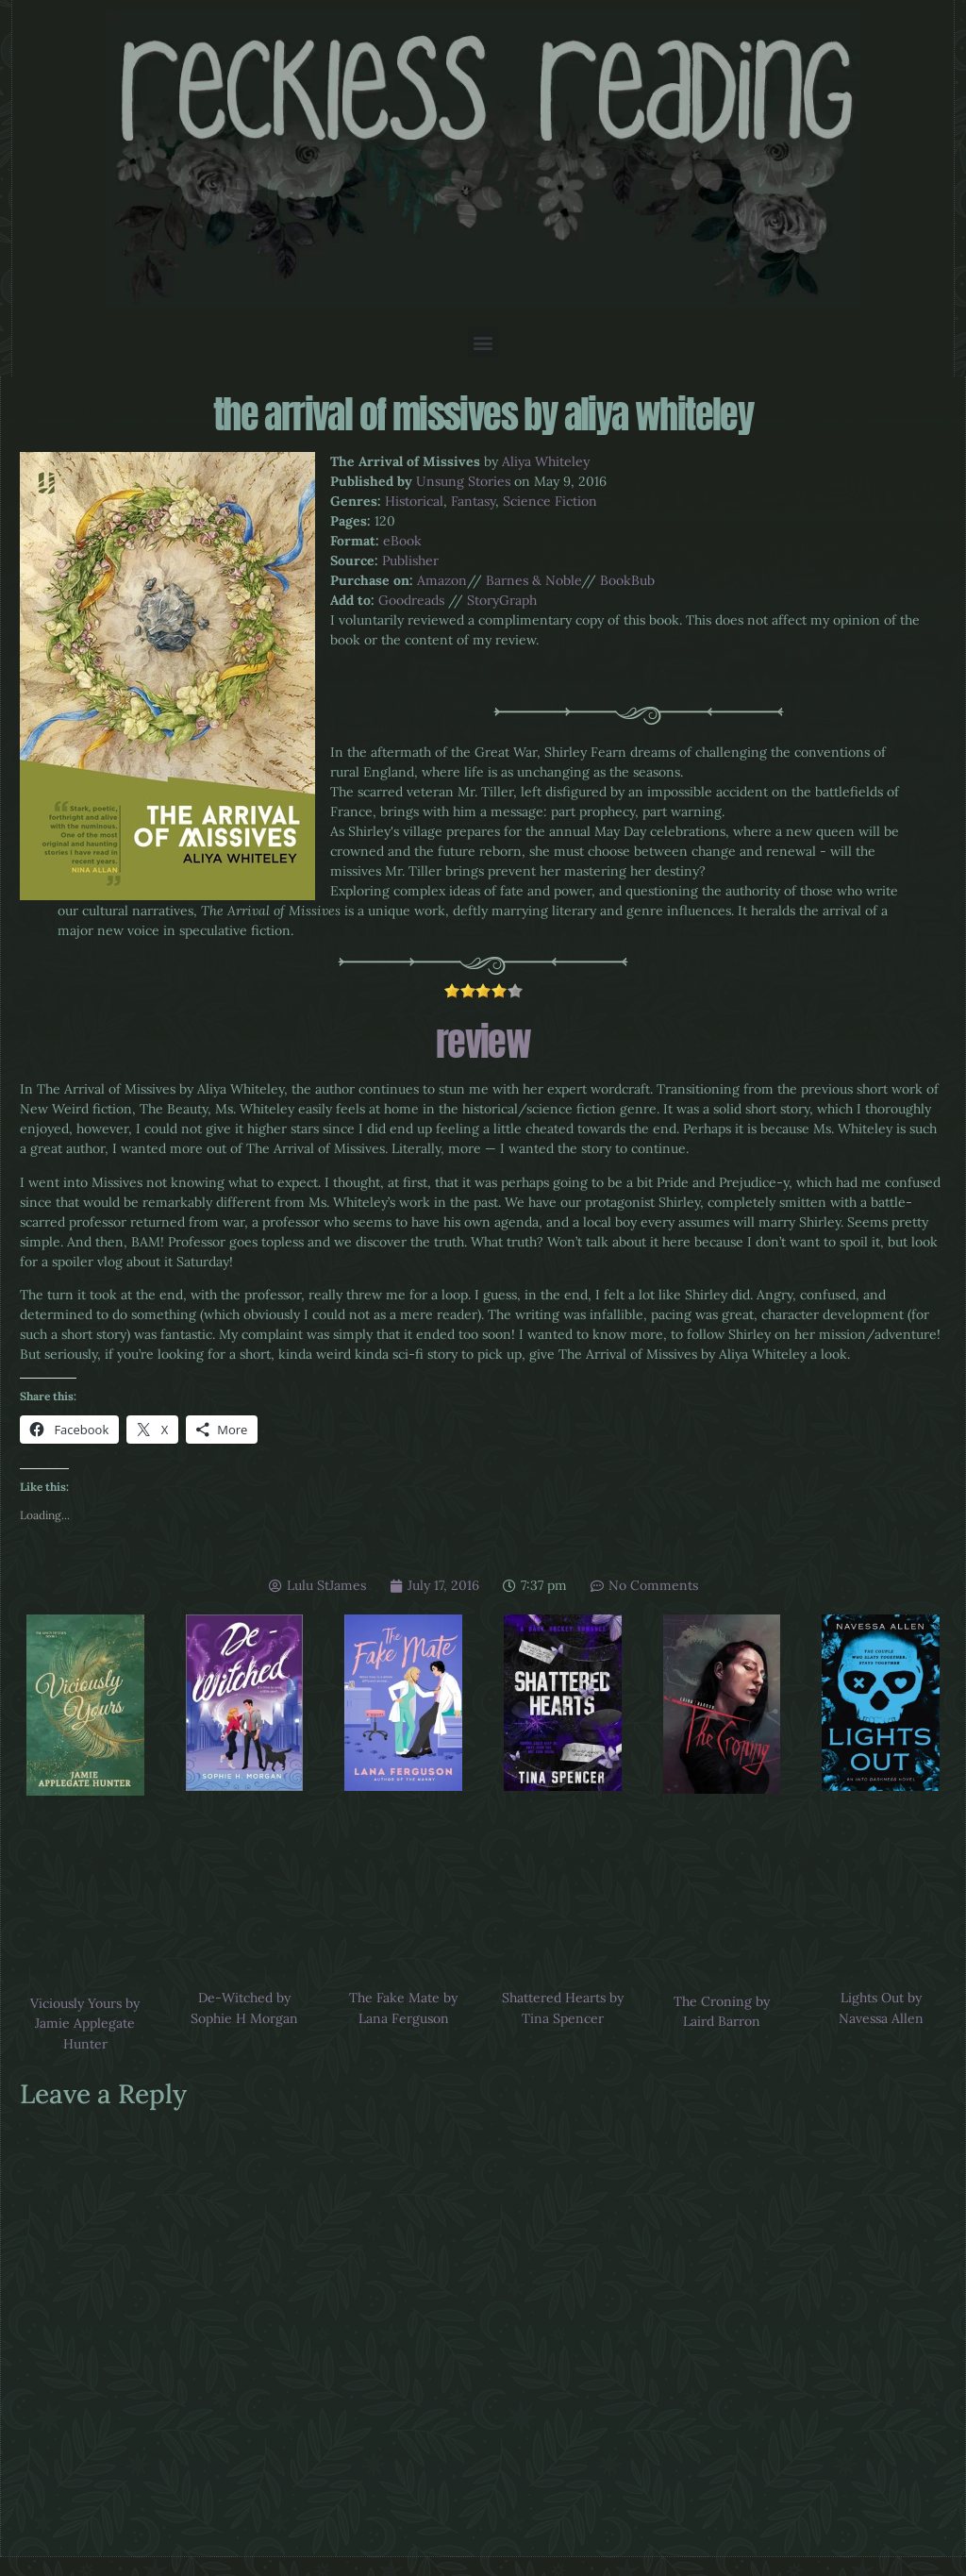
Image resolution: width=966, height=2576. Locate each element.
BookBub (627, 580)
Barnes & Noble (533, 580)
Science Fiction (550, 501)
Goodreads (411, 600)
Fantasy (473, 501)
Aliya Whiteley (546, 461)
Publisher (410, 560)
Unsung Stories (463, 481)
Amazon (442, 580)
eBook (402, 540)
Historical (414, 501)
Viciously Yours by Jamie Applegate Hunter (85, 2023)
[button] (483, 342)
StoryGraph (502, 600)
